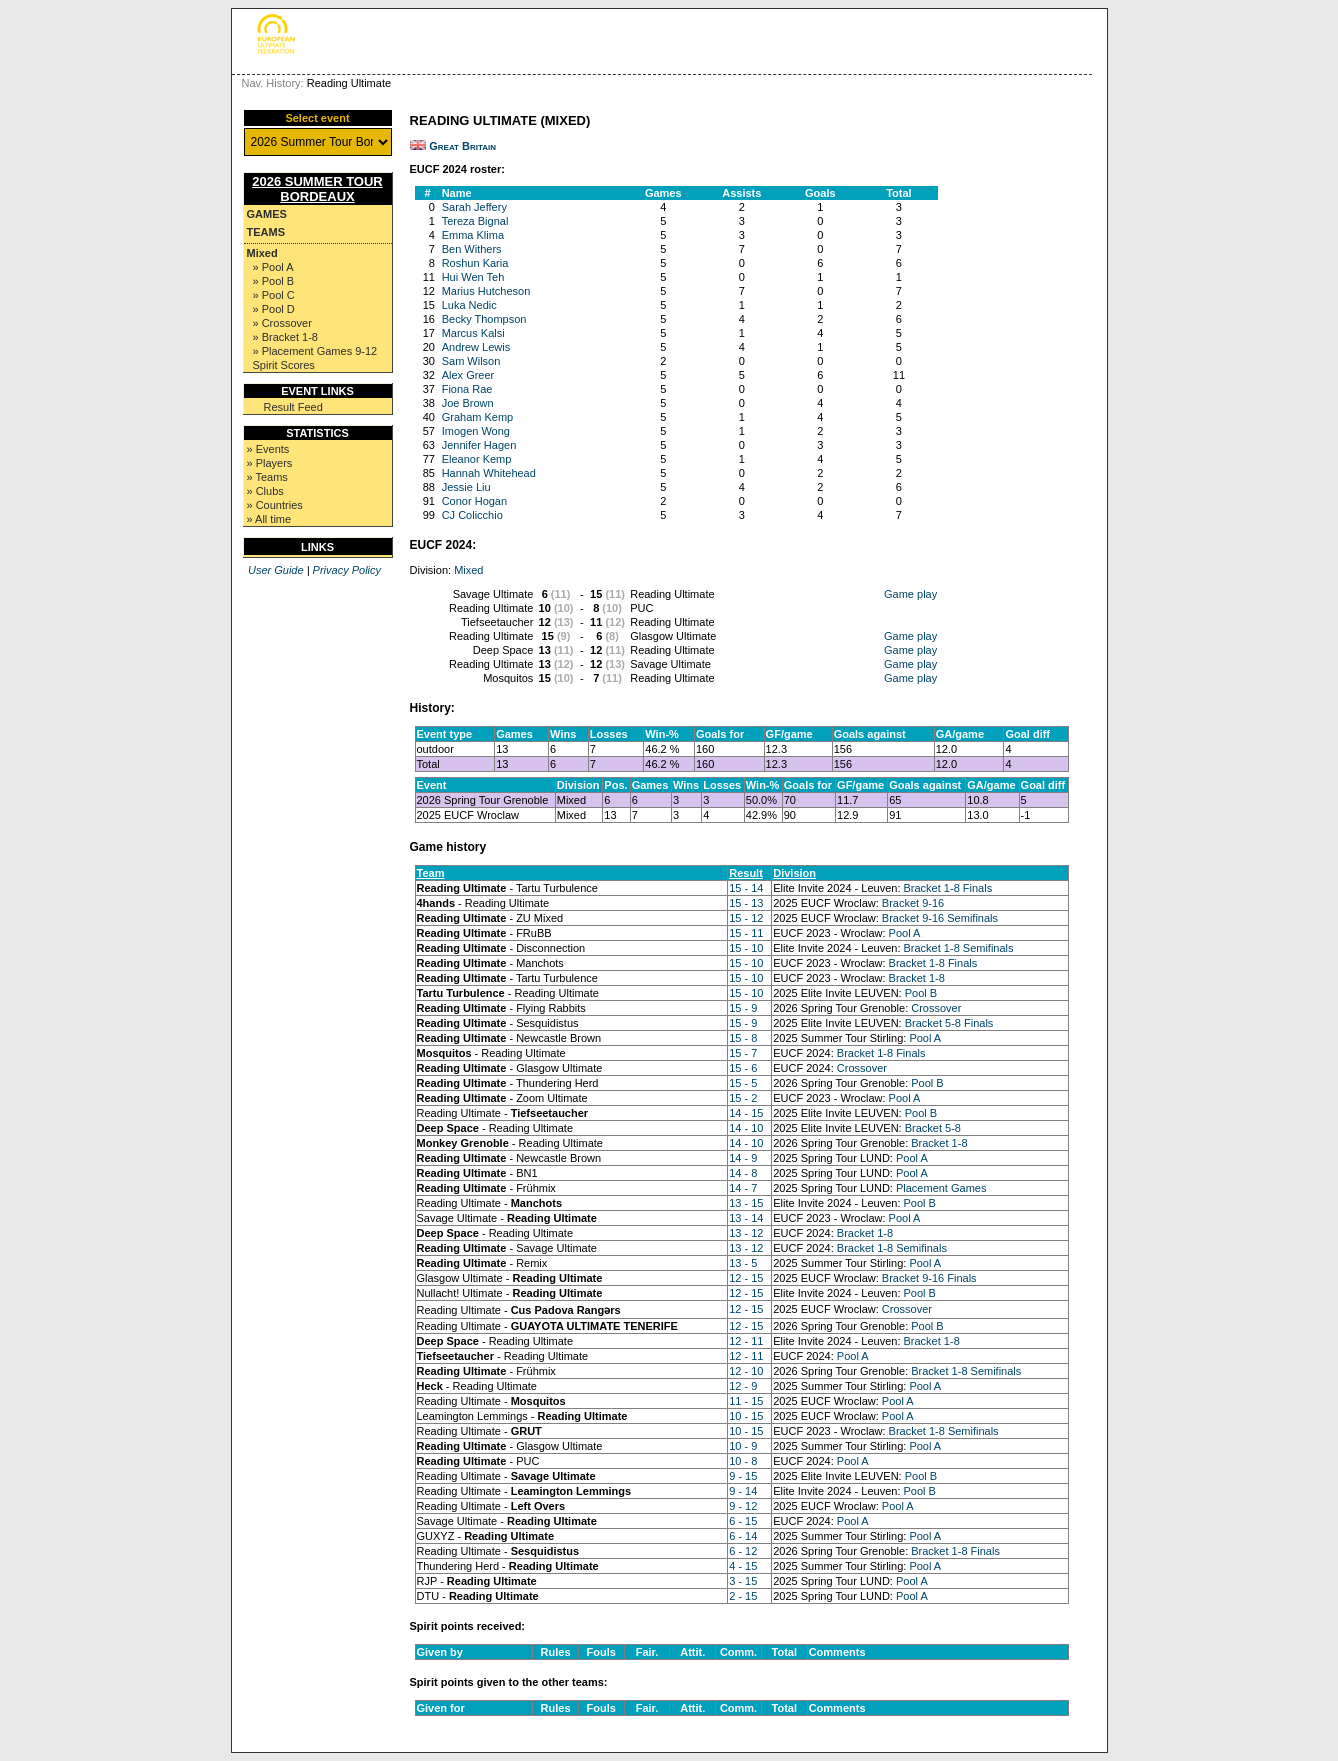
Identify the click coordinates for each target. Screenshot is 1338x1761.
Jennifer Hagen (479, 445)
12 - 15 (746, 1278)
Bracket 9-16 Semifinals (940, 918)
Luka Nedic (469, 305)
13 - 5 (743, 1263)
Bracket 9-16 (913, 903)
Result (746, 873)
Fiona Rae (467, 389)
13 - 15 (746, 1203)
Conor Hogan (474, 501)
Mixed (262, 253)
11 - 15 (746, 1401)
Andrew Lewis (476, 347)
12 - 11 (746, 1341)
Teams (266, 232)
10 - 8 (743, 1461)
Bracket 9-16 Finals (929, 1278)
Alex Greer (468, 375)
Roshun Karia (475, 263)
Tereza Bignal (475, 221)
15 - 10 (746, 948)
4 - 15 (743, 1566)
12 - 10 (746, 1371)
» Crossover (282, 323)
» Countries (275, 505)
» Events (268, 449)
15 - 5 (743, 1083)
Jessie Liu (466, 487)
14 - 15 (746, 1113)
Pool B (921, 993)
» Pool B (274, 281)
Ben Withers (472, 249)
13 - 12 (746, 1233)
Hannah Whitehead (489, 473)
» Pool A (273, 267)
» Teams (267, 477)
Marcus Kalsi (473, 333)
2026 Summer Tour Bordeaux (317, 189)
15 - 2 (743, 1098)
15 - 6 (743, 1068)
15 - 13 (746, 903)
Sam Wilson (471, 361)
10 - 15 (746, 1416)
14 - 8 (743, 1173)
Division (794, 873)
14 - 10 (746, 1128)
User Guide (276, 570)
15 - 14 (746, 888)
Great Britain (462, 146)
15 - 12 (746, 918)
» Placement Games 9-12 (315, 351)
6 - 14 (743, 1536)
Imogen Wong (476, 431)
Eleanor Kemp (477, 459)
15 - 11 (746, 933)
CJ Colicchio (472, 515)
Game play (910, 594)
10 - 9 (743, 1446)
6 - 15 (743, 1521)
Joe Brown (468, 403)
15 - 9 (743, 1008)
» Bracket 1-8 (285, 337)
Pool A (905, 933)
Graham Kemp (478, 417)
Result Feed (293, 407)
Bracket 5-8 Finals (949, 1023)
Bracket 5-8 (933, 1128)
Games (267, 214)
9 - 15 (743, 1476)
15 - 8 (743, 1038)
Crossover (936, 1008)
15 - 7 (743, 1053)
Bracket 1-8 (917, 978)
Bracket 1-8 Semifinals (959, 948)
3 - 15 (743, 1581)
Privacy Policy (347, 570)
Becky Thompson (484, 319)
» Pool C (274, 295)
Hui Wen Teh (473, 277)
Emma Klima (473, 235)
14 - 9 (743, 1158)
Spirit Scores (284, 365)
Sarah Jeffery (474, 207)
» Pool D (274, 309)
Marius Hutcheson (486, 291)
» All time (269, 519)
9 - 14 (743, 1491)
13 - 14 (746, 1218)
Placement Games (941, 1188)
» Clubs (265, 491)
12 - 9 (743, 1386)
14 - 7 (743, 1188)
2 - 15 (743, 1596)
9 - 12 (743, 1506)
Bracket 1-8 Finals (948, 888)
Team (431, 873)
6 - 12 (743, 1551)
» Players (270, 463)
